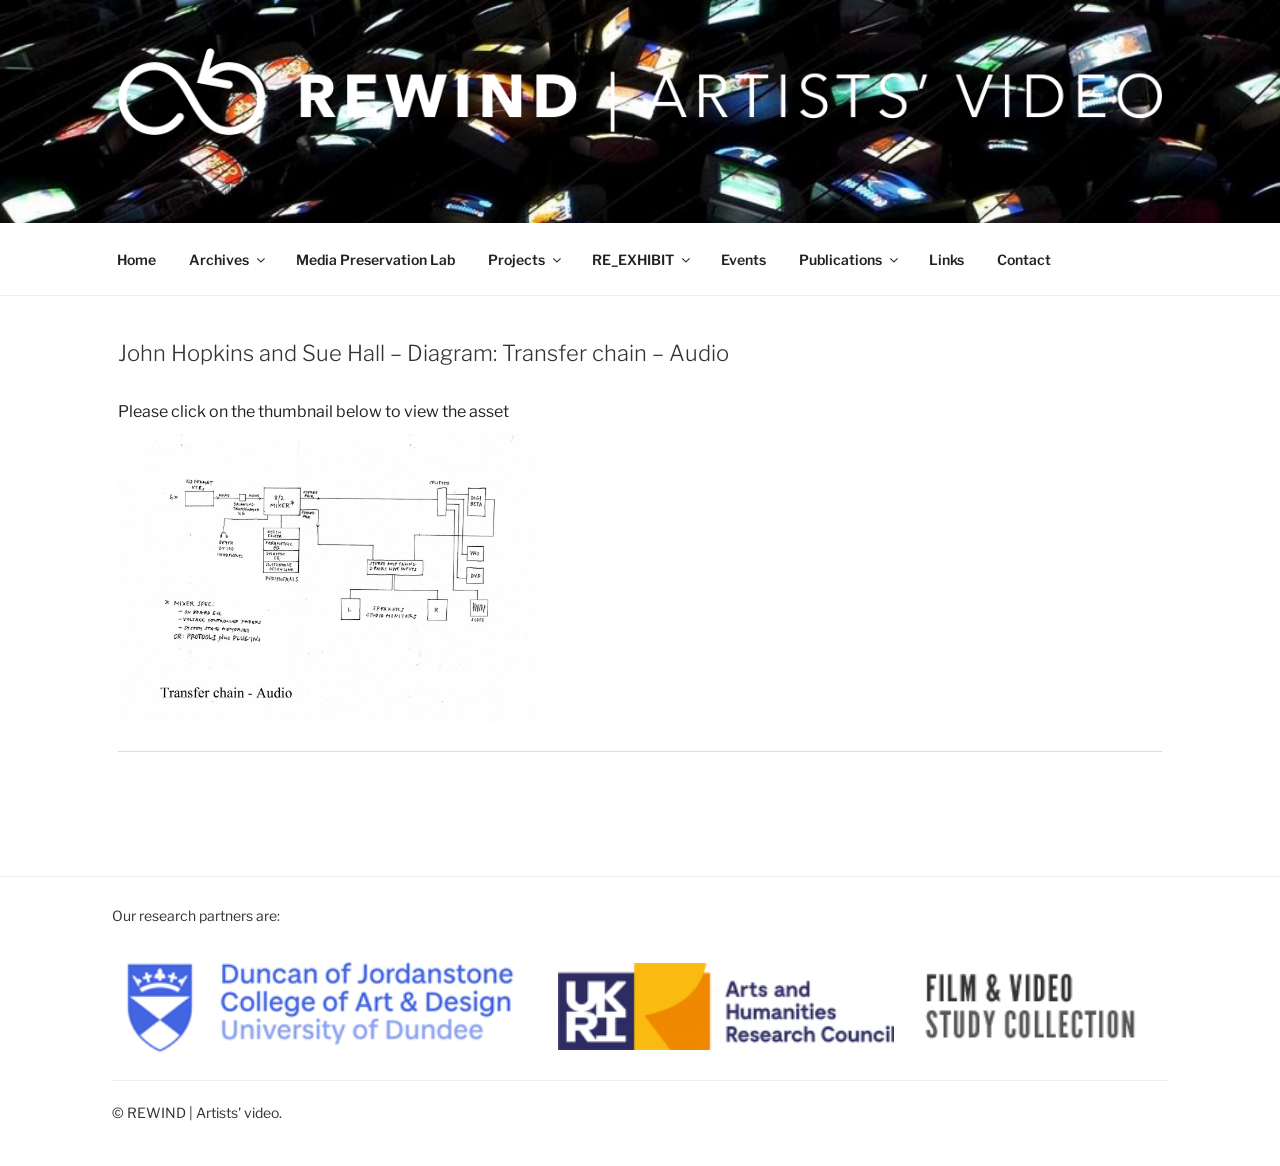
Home (136, 259)
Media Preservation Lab (375, 259)
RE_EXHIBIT (642, 259)
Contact (1024, 259)
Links (946, 259)
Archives (228, 259)
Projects (526, 259)
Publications (850, 259)
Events (743, 259)
